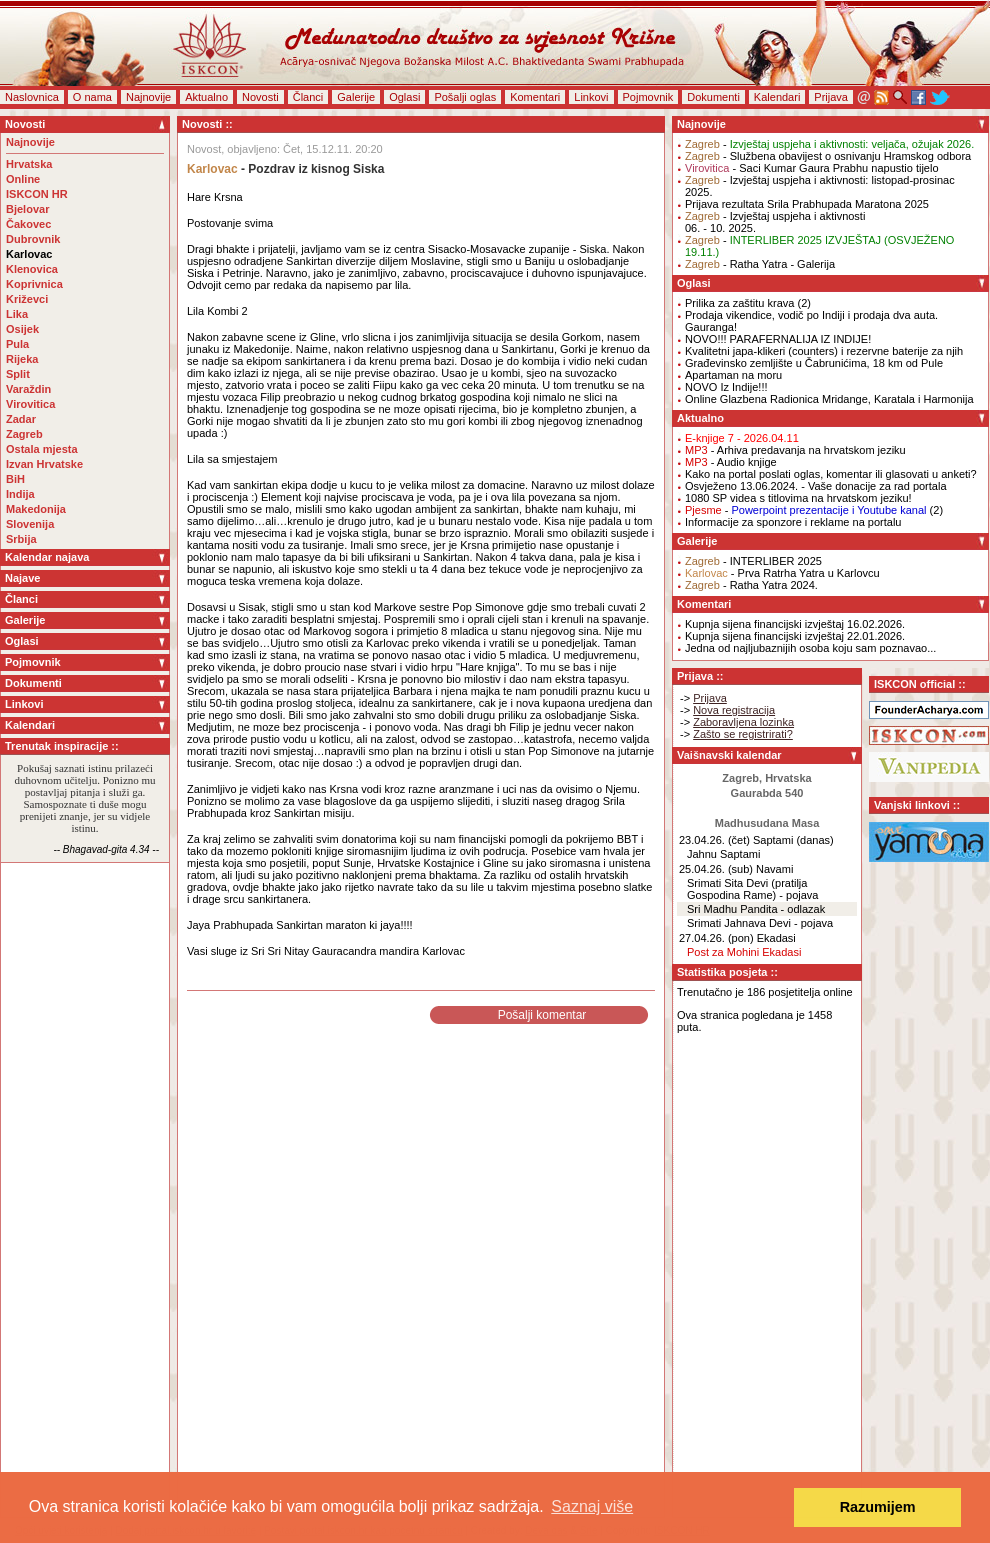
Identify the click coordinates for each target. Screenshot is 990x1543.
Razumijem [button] (878, 1507)
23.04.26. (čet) (714, 840)
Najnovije (148, 97)
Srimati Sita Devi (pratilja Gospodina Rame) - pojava (752, 889)
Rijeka (22, 359)
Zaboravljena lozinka (743, 722)
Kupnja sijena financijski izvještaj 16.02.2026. (795, 624)
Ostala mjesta (42, 449)
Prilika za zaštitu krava (739, 303)
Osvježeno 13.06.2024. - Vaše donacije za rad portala (816, 486)
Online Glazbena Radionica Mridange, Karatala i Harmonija (829, 399)
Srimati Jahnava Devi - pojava (760, 923)
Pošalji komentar (542, 1015)
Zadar (21, 419)
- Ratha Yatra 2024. (751, 585)
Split (18, 374)
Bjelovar (27, 209)
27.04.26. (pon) (716, 938)
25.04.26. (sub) (716, 869)
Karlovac (29, 254)
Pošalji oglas (465, 97)
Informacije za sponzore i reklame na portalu (793, 522)
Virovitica (30, 404)
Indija (20, 494)
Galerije (356, 97)
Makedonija (36, 509)
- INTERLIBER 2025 (753, 561)
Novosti (260, 97)
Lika (17, 314)
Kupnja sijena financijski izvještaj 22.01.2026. (795, 636)
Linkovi (591, 97)
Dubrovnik (33, 239)
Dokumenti (713, 97)
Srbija (21, 539)
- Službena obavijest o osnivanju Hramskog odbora (828, 156)
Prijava (831, 97)
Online (23, 179)
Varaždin (28, 389)
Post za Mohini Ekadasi (744, 952)
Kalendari (777, 97)
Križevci (27, 299)
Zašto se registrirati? (743, 734)
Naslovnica (32, 97)
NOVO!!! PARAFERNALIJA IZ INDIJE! (778, 339)
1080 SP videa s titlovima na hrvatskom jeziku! (798, 498)
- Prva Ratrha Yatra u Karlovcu (782, 573)
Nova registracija (734, 710)
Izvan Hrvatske (44, 464)
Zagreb (24, 434)
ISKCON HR (37, 194)
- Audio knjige (731, 462)
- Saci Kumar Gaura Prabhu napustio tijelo (812, 168)
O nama (92, 97)
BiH (15, 479)
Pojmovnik (648, 97)
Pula (17, 344)
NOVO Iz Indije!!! (726, 387)
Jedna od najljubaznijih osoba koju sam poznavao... (810, 648)
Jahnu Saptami (723, 854)
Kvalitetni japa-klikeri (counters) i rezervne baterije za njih (824, 351)
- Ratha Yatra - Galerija (760, 264)
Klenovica (32, 269)
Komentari (535, 97)
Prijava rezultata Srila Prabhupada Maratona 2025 (807, 204)
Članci (308, 97)
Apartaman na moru (733, 375)
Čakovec (28, 224)
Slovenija (30, 524)
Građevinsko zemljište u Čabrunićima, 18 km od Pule (814, 363)
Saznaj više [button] (592, 1506)
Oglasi (404, 97)
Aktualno (206, 97)
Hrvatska (29, 164)
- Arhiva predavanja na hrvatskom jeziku (795, 450)
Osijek (22, 329)
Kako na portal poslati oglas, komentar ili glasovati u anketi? (831, 474)
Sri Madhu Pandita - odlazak (756, 909)
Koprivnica (34, 284)
